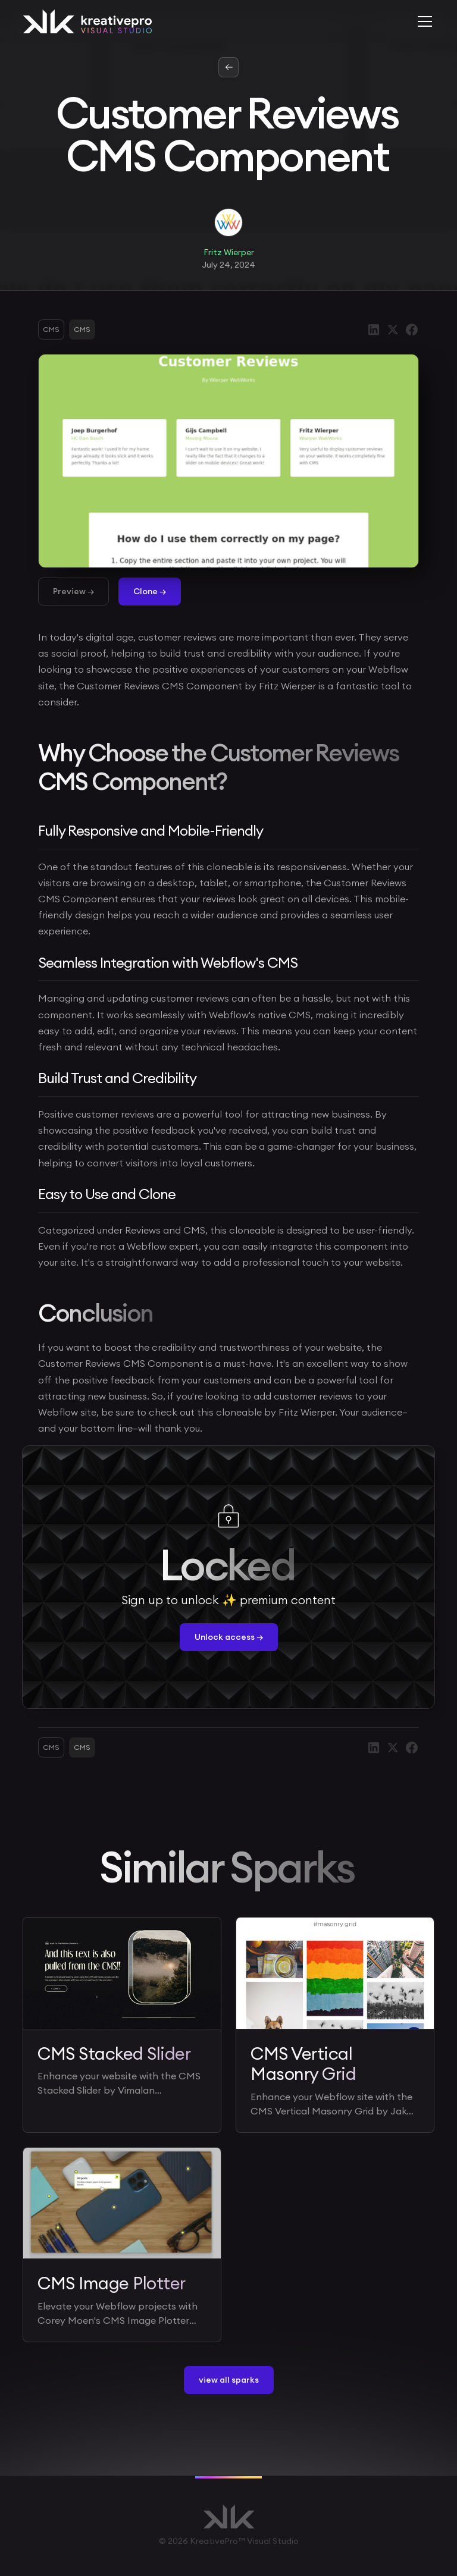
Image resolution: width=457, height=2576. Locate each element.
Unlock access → (229, 1636)
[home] (87, 21)
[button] (422, 21)
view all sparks (229, 2379)
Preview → (73, 591)
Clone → (149, 591)
